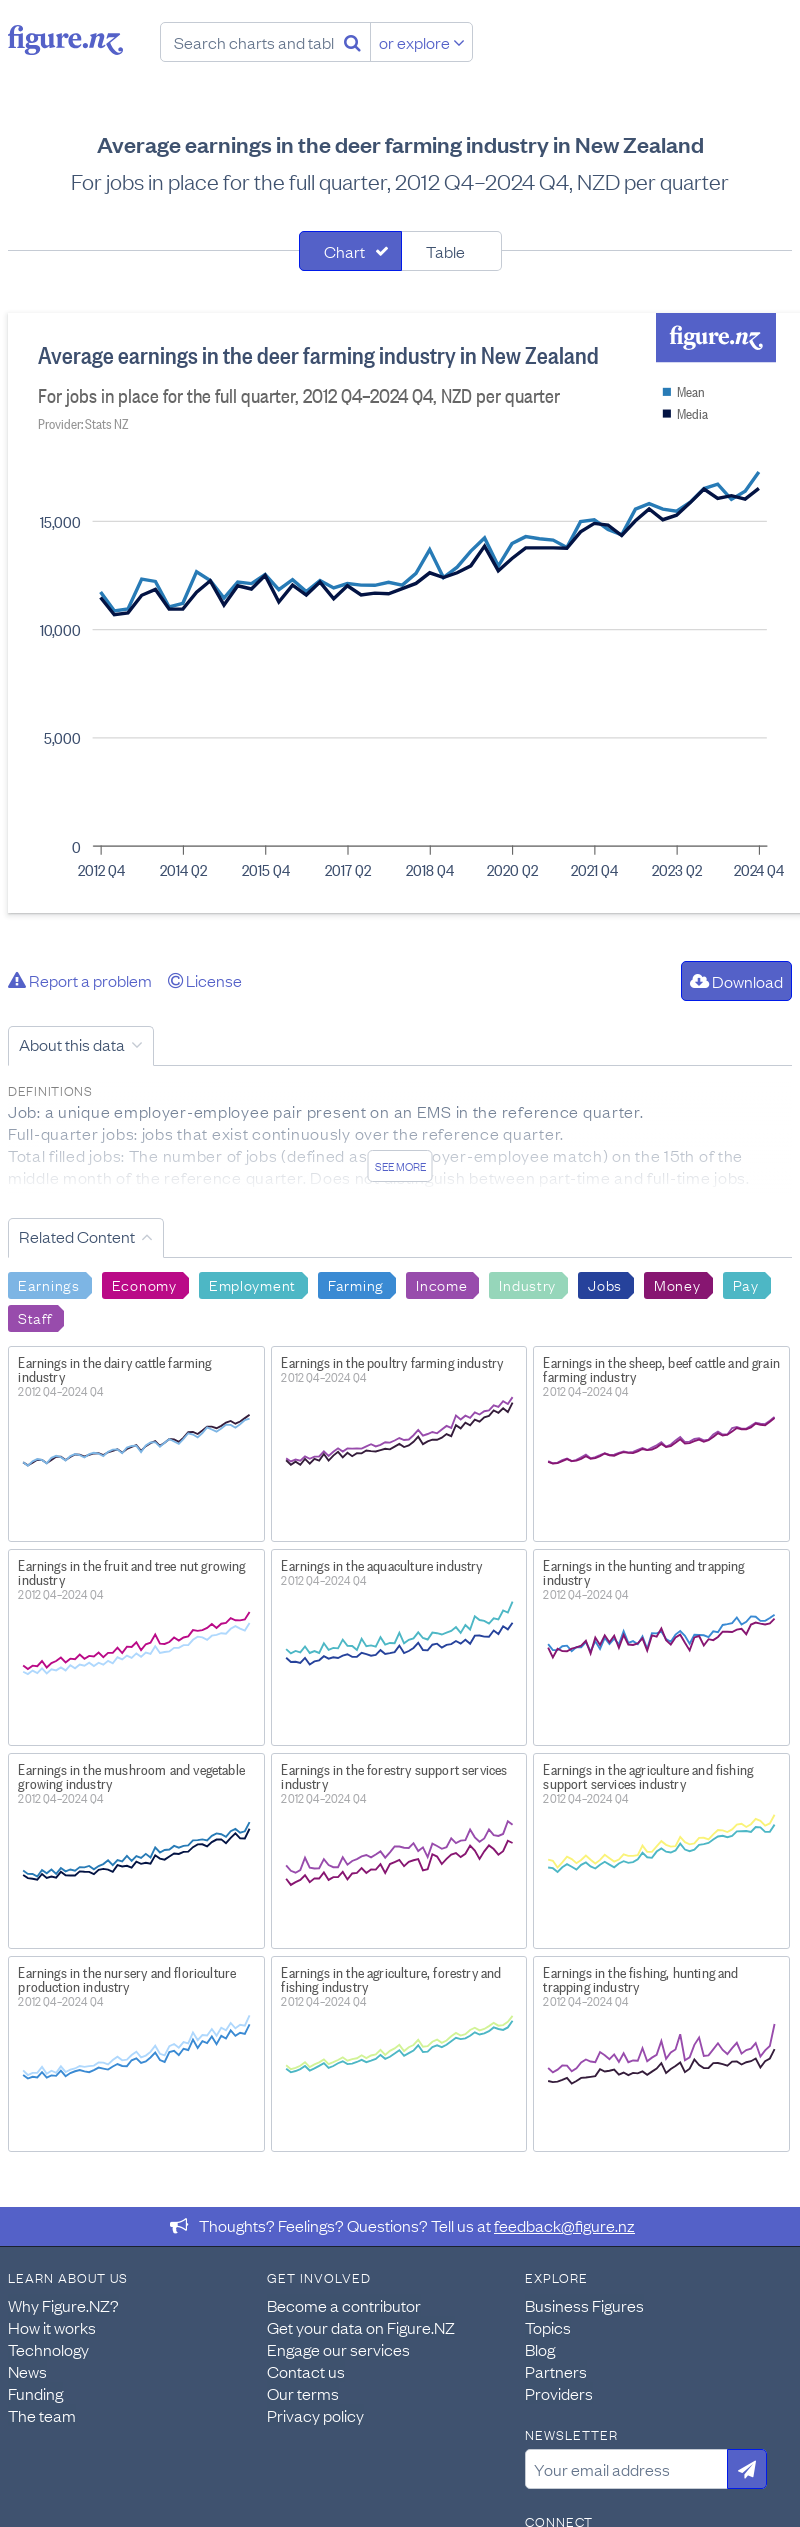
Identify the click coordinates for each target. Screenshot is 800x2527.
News (27, 2371)
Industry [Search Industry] (527, 1284)
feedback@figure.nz (564, 2225)
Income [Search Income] (441, 1284)
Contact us (306, 2371)
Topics (548, 2327)
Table (445, 251)
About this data (72, 1044)
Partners (556, 2371)
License (205, 980)
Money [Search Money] (677, 1284)
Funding (35, 2393)
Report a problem (80, 980)
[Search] (352, 42)
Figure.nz (65, 40)
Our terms (303, 2393)
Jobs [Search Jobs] (605, 1284)
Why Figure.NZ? (63, 2305)
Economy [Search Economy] (144, 1284)
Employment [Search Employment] (252, 1284)
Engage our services (338, 2349)
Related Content (77, 1236)
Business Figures (584, 2305)
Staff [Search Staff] (35, 1317)
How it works (52, 2327)
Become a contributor (344, 2305)
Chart (344, 251)
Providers (559, 2393)
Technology (48, 2349)
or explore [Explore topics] (422, 42)
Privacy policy (315, 2415)
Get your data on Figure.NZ (361, 2327)
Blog (540, 2349)
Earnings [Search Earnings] (49, 1284)
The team (42, 2415)
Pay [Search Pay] (746, 1284)
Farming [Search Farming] (356, 1284)
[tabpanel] (400, 613)
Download (736, 981)
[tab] (350, 251)
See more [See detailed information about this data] (400, 1166)
